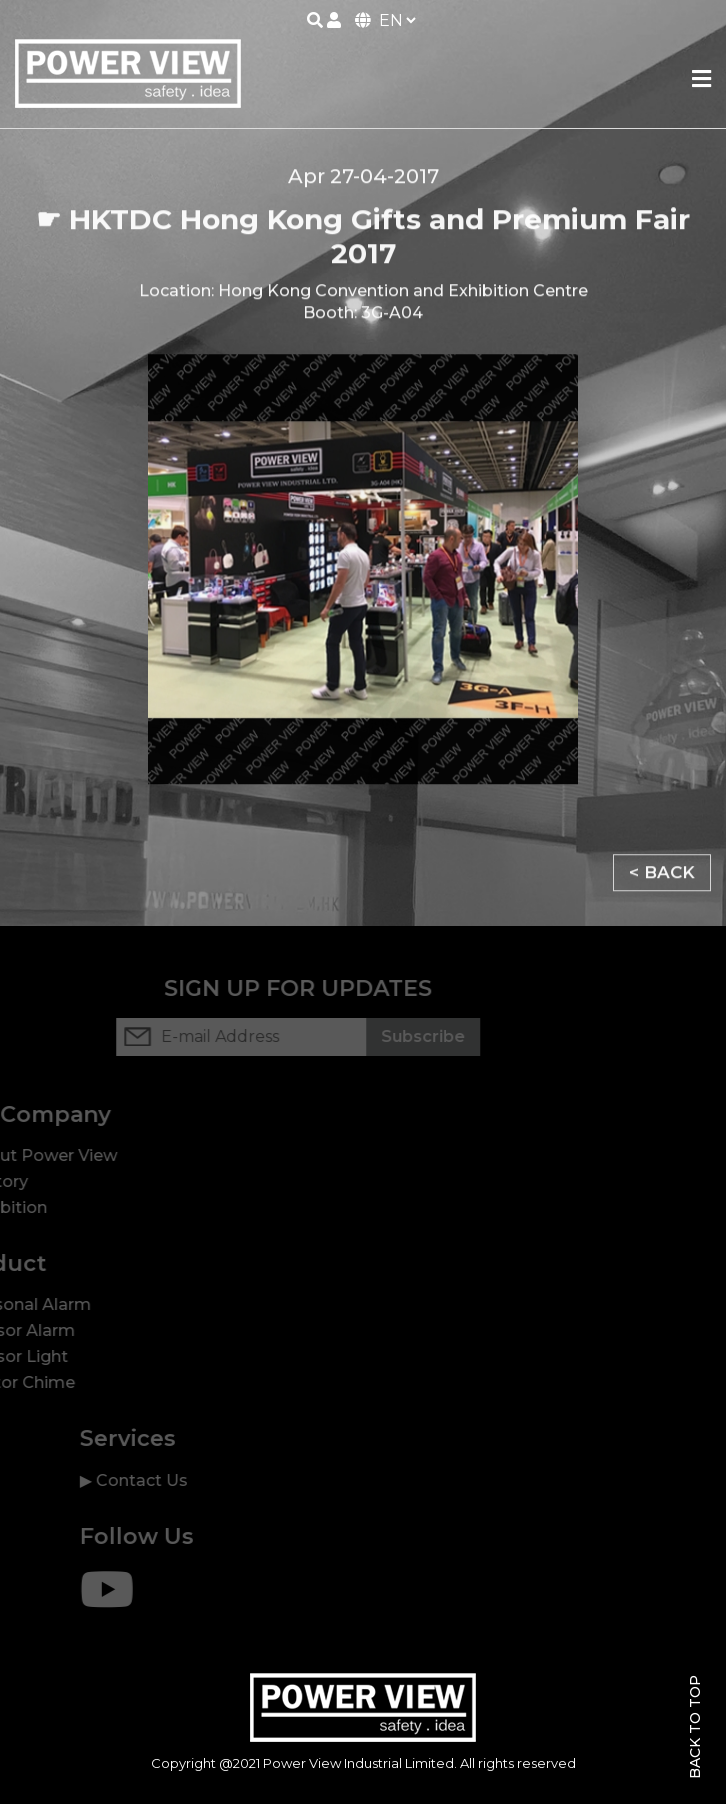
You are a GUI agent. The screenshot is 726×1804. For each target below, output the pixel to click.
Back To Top (695, 1727)
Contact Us (170, 1480)
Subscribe (395, 1036)
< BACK (662, 877)
